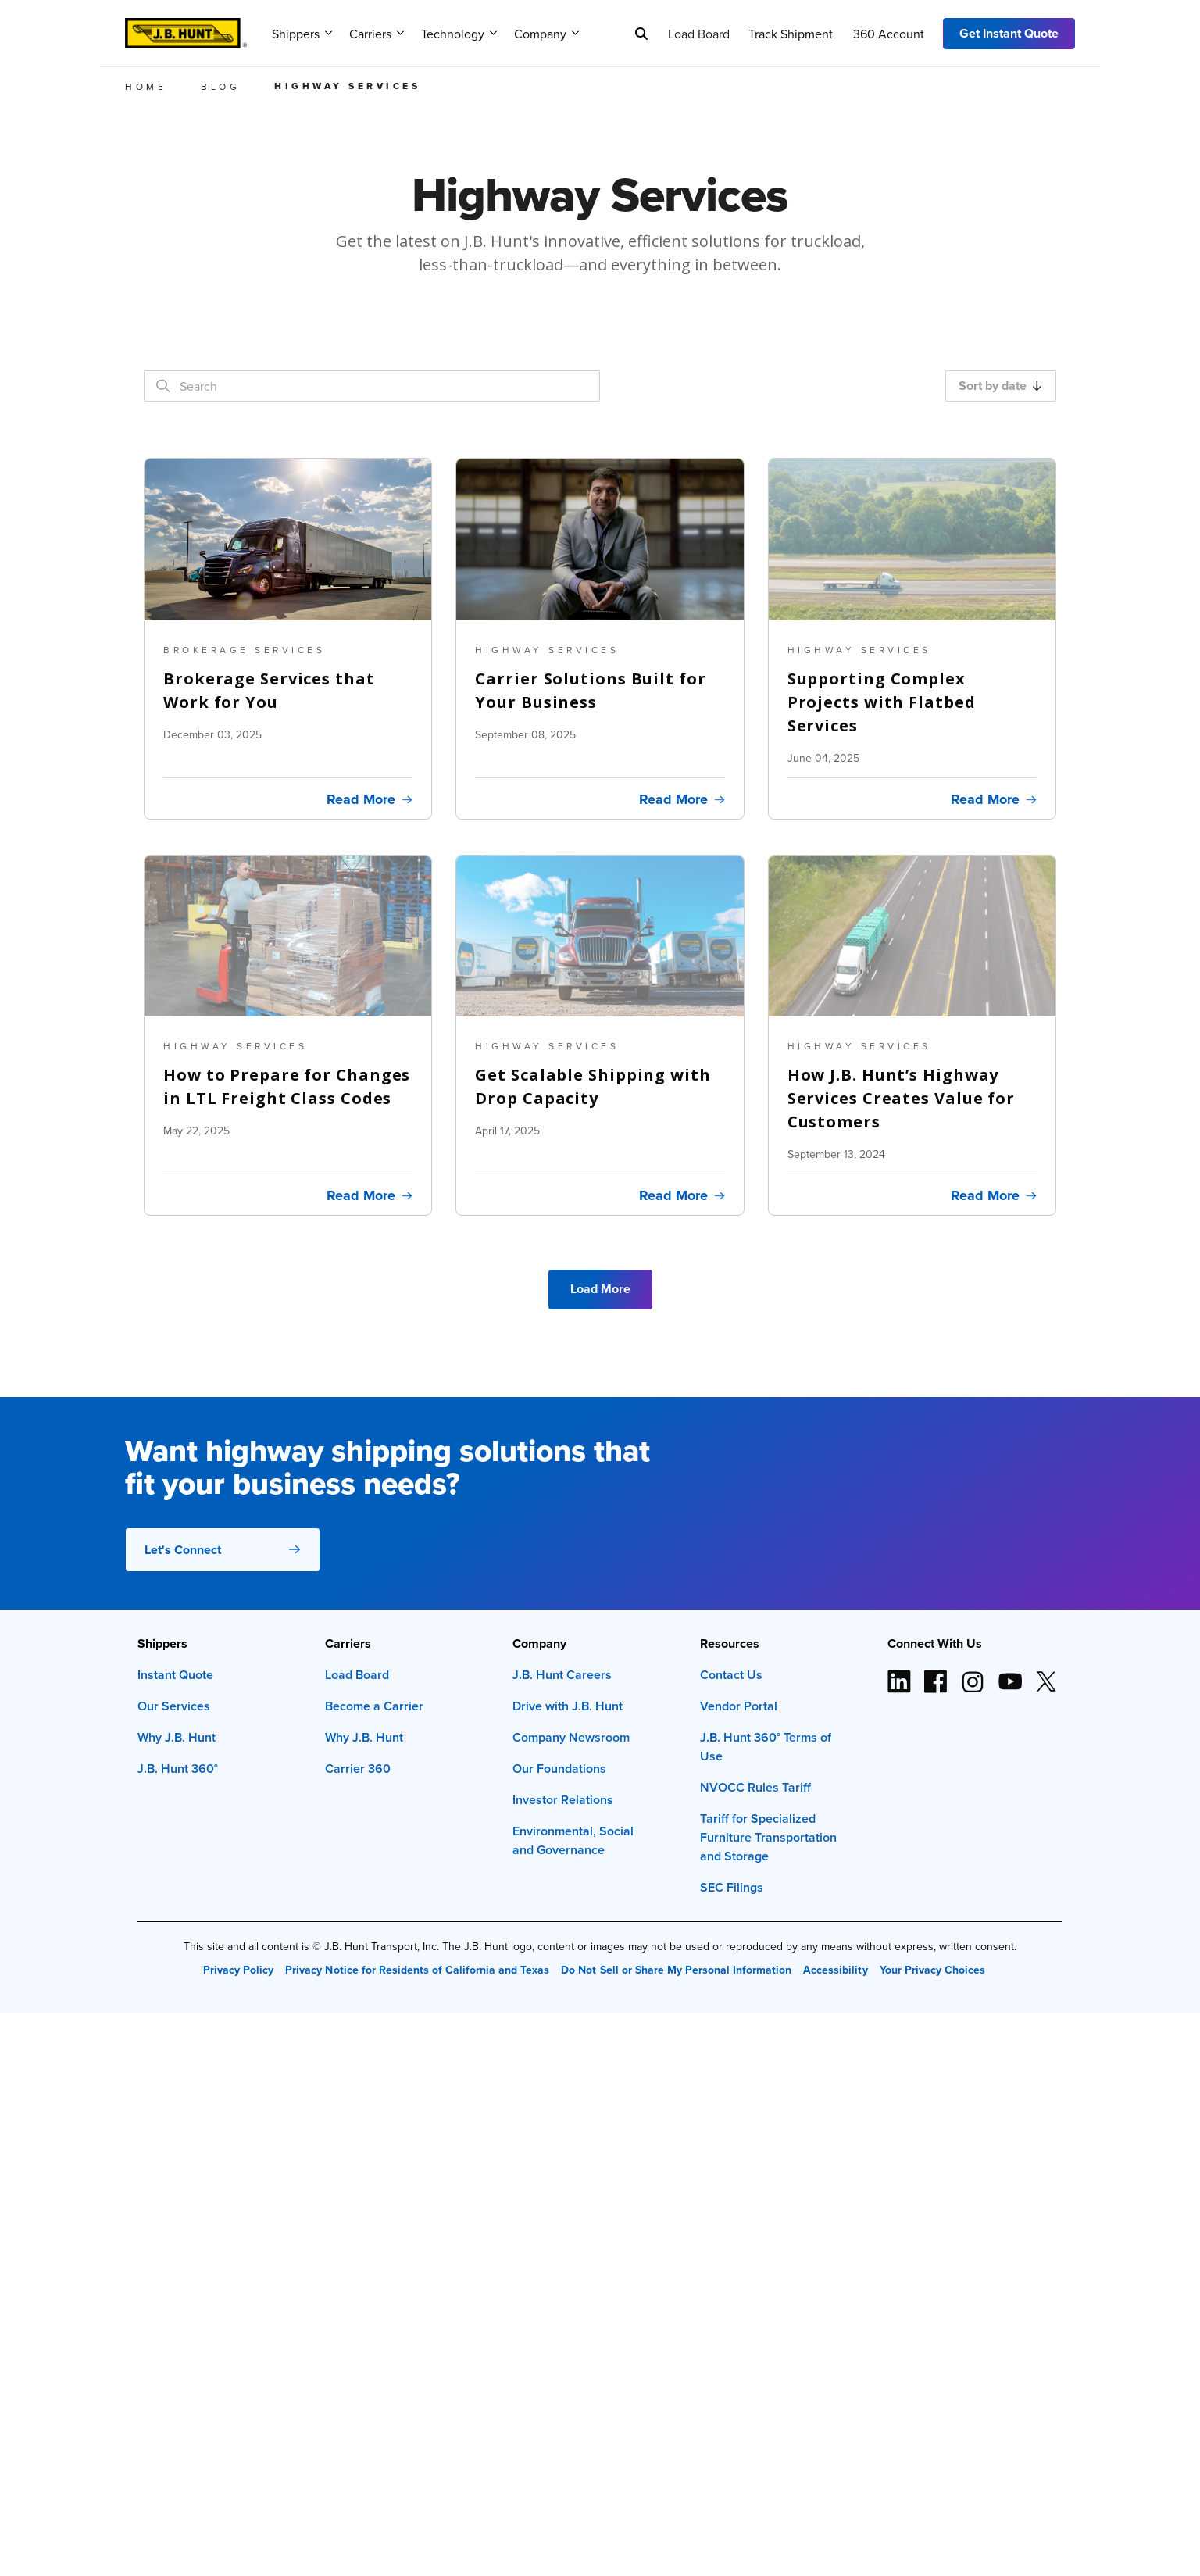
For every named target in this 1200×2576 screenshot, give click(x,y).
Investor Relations (562, 1800)
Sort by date (1000, 386)
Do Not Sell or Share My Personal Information (676, 1969)
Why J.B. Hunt (177, 1737)
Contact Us (731, 1675)
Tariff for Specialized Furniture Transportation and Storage (768, 1837)
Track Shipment (790, 33)
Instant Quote (175, 1675)
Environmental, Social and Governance (573, 1840)
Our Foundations (559, 1768)
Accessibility (835, 1969)
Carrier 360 (358, 1768)
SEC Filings (731, 1887)
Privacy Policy (238, 1969)
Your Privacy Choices (932, 1969)
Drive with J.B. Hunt (567, 1706)
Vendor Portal (738, 1706)
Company (546, 33)
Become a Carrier (374, 1706)
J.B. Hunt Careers (562, 1675)
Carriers (376, 33)
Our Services (174, 1706)
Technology (459, 33)
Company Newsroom (571, 1737)
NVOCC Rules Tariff (755, 1787)
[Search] (641, 34)
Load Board (699, 33)
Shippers (302, 33)
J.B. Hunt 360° (178, 1768)
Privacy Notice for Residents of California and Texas (417, 1969)
